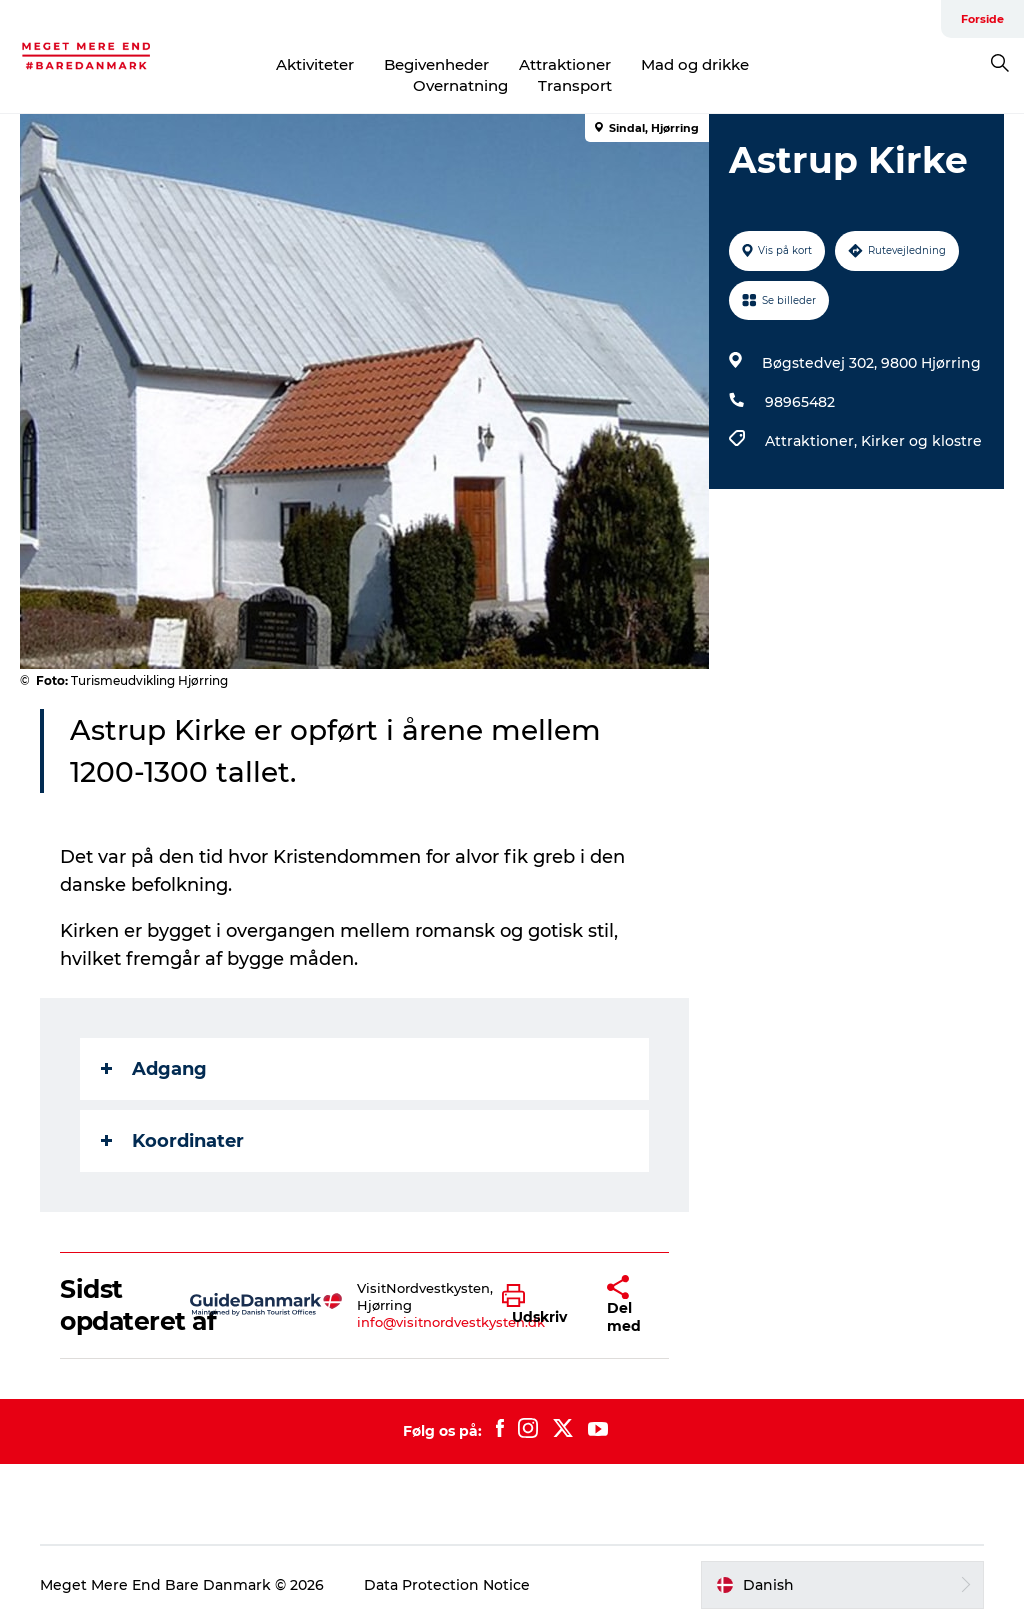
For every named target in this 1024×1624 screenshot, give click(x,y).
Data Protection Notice (447, 1585)
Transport (575, 85)
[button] (539, 1305)
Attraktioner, (813, 441)
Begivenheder (436, 64)
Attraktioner (565, 64)
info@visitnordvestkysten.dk (451, 1322)
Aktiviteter (315, 64)
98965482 (800, 402)
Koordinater (172, 1141)
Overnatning (460, 85)
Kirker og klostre (921, 441)
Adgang (154, 1069)
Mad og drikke (695, 64)
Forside (982, 19)
